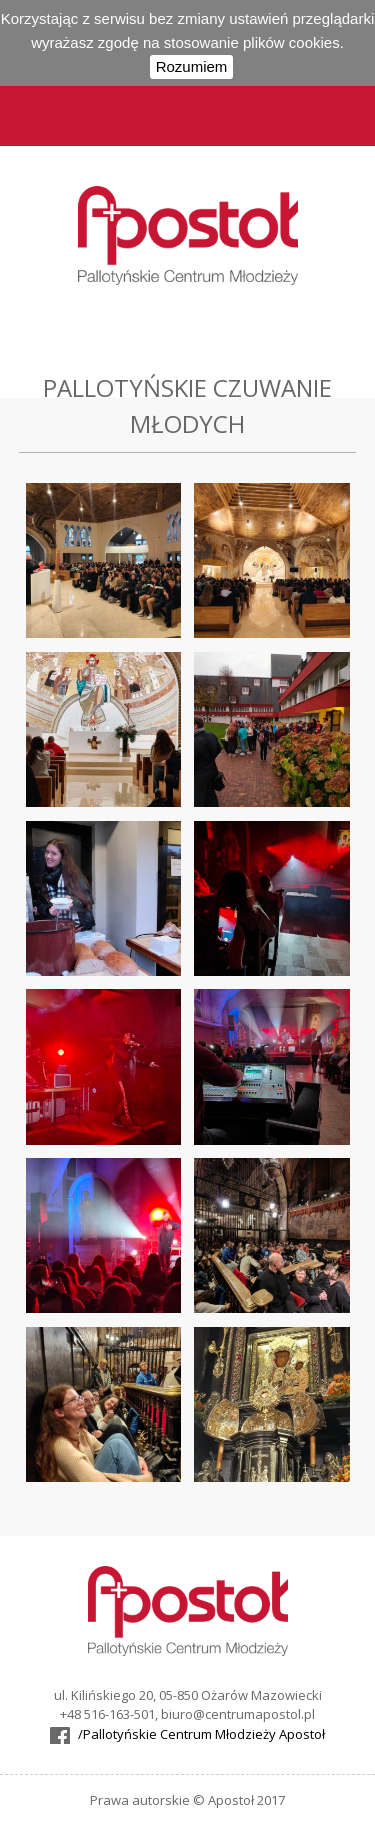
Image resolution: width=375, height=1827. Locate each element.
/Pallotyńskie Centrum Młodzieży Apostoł (201, 1734)
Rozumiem (192, 66)
